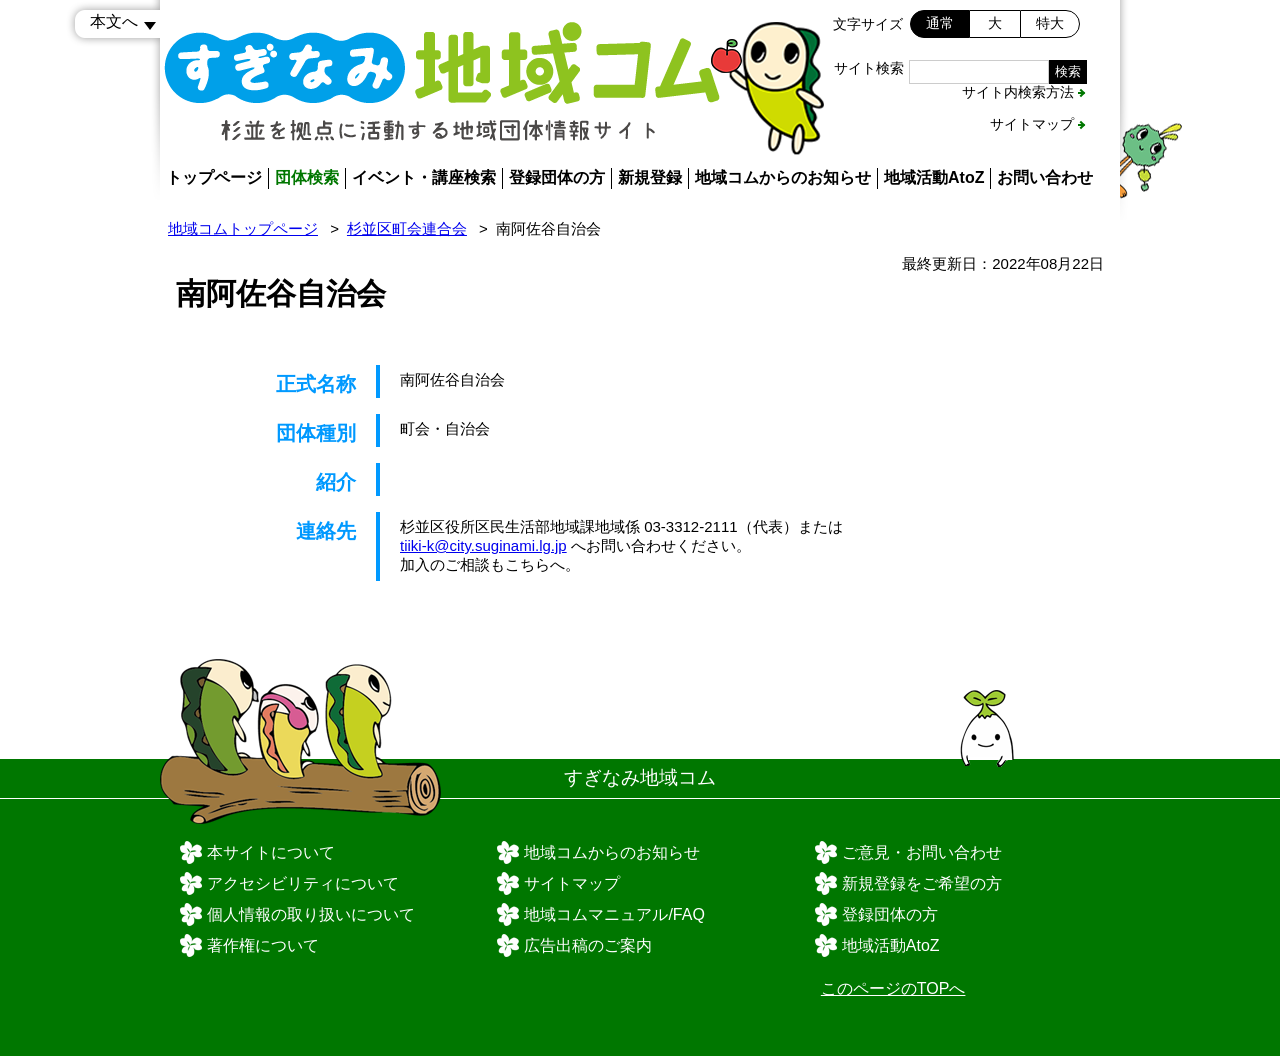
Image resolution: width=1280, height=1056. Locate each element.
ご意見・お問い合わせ (922, 852)
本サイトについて (271, 852)
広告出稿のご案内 (588, 945)
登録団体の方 (557, 177)
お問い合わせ (1045, 177)
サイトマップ (1032, 124)
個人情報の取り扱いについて (311, 914)
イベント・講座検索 (424, 177)
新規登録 (650, 177)
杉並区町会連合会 (407, 228)
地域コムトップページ (243, 228)
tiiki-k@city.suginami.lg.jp (483, 545)
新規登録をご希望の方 (922, 883)
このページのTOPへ (893, 988)
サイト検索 (869, 68)
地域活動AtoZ (934, 177)
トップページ (214, 177)
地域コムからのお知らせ (783, 177)
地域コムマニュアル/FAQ (614, 914)
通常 (940, 23)
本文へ (114, 21)
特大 (1050, 23)
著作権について (263, 945)
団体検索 (307, 177)
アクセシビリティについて (303, 883)
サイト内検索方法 (1018, 92)
